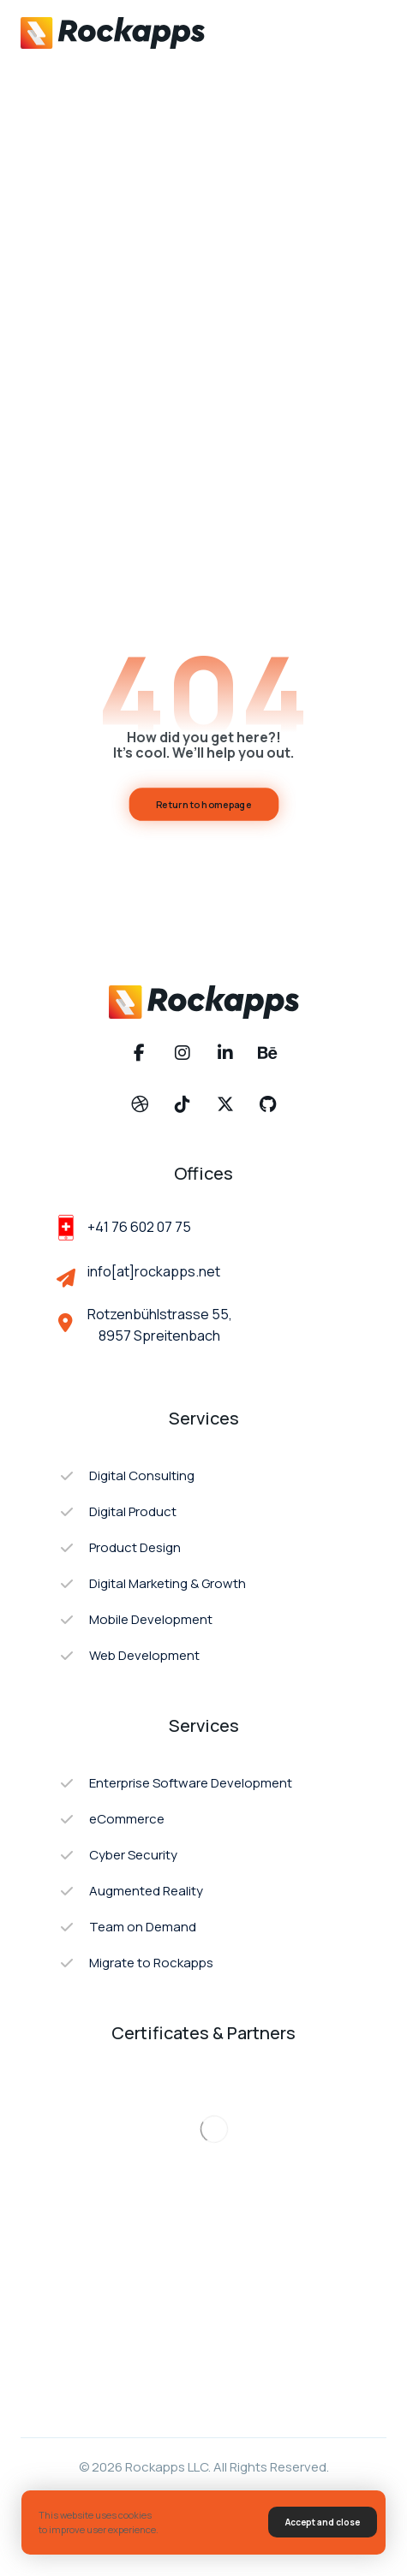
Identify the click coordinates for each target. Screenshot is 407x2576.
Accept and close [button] (322, 2522)
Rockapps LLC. (168, 2467)
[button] (365, 33)
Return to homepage (204, 804)
